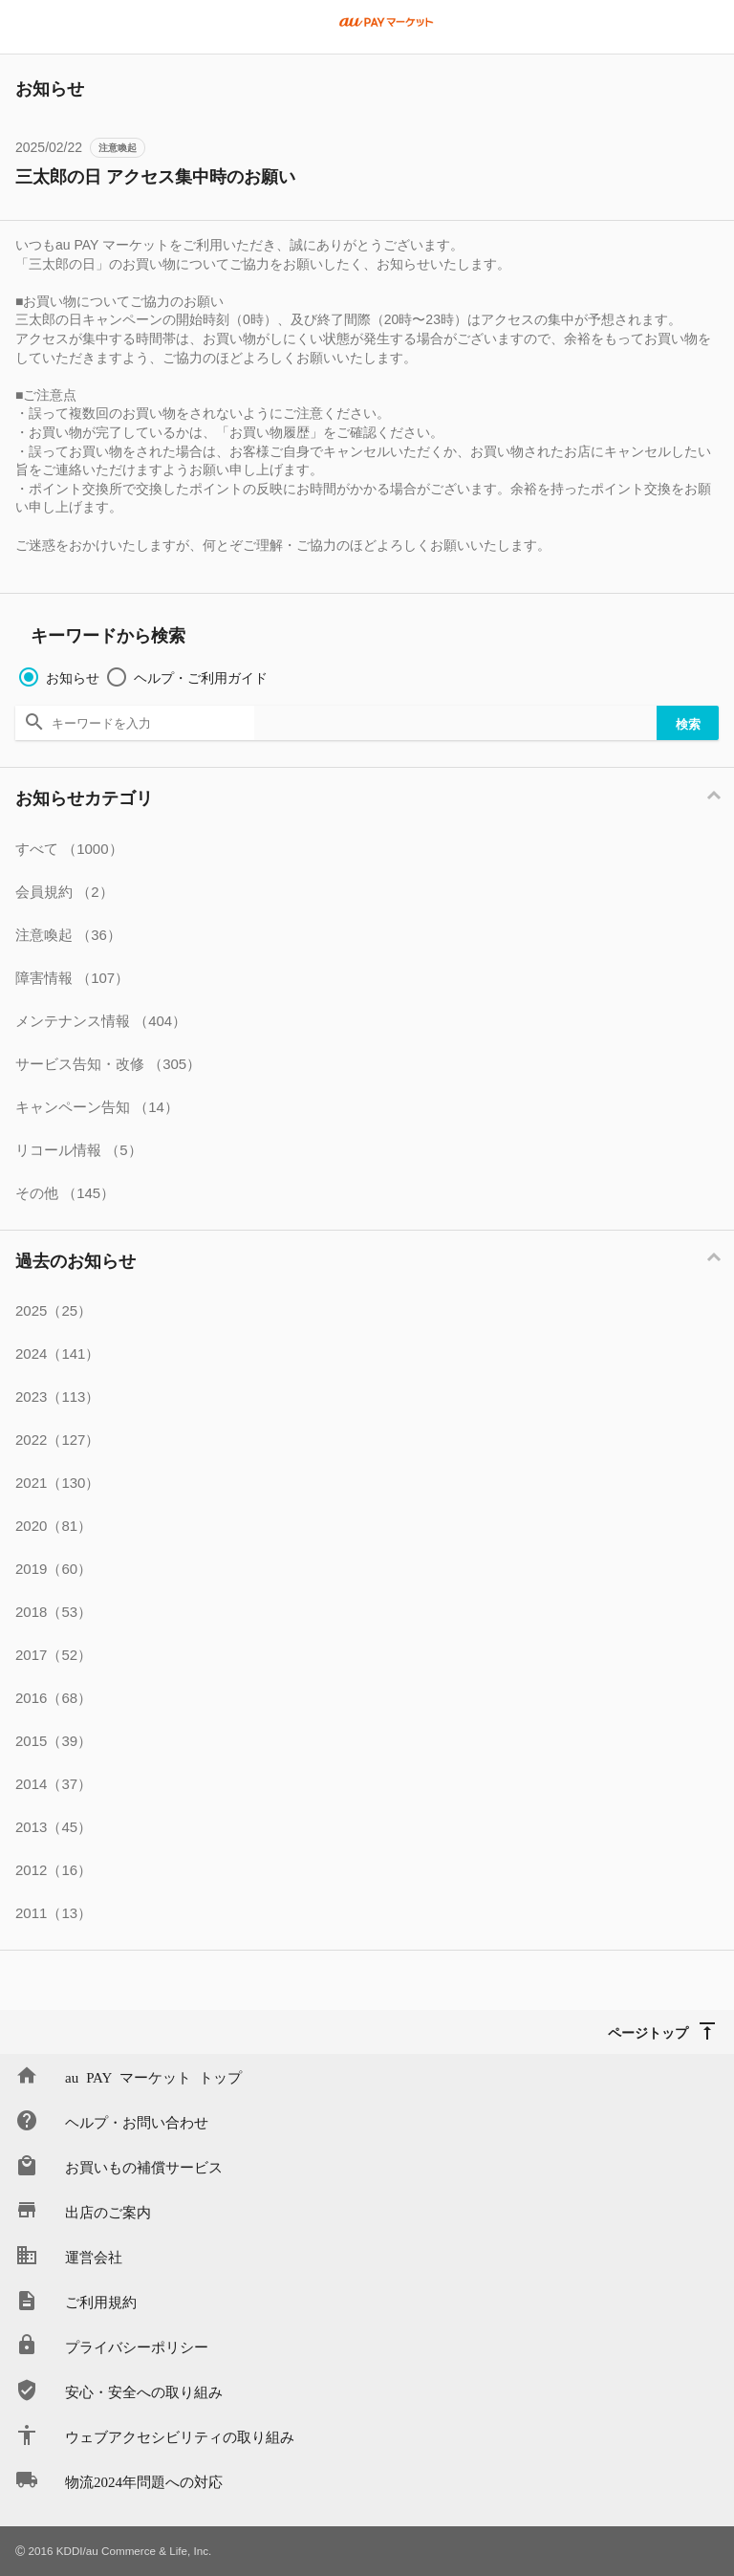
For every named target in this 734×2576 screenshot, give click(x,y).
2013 (53, 1827)
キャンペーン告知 (97, 1107)
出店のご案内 (108, 2211)
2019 (53, 1569)
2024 (57, 1353)
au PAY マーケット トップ (153, 2076)
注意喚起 (117, 147)
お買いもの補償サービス (144, 2166)
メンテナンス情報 (100, 1021)
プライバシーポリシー (136, 2346)
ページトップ (648, 2032)
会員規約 (64, 892)
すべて (69, 848)
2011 (53, 1913)
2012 (53, 1870)
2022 (57, 1439)
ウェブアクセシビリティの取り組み (179, 2436)
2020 (53, 1525)
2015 (53, 1741)
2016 (53, 1698)
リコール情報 (78, 1150)
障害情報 (72, 978)
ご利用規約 (101, 2301)
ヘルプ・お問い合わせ (136, 2121)
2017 (53, 1655)
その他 (65, 1193)
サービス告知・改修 (108, 1064)
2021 (57, 1482)
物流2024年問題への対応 (144, 2481)
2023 (57, 1396)
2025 (53, 1310)
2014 (53, 1784)
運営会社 (93, 2256)
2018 (53, 1612)
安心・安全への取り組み (144, 2391)
